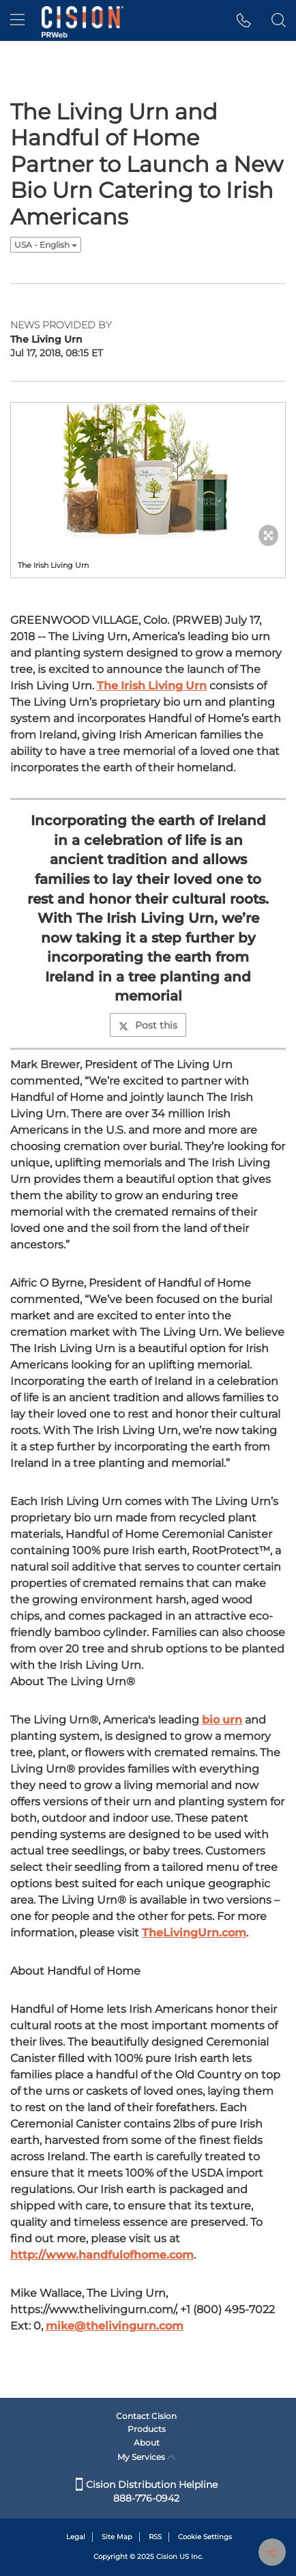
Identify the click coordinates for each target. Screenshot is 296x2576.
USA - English (45, 245)
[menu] (17, 20)
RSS (155, 2536)
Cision (166, 2556)
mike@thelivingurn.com (114, 2325)
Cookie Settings (205, 2536)
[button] (243, 20)
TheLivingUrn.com (194, 1932)
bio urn (222, 1719)
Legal (75, 2536)
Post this (148, 1025)
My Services (146, 2457)
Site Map (117, 2536)
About (147, 2442)
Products (147, 2429)
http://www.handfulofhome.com (102, 2254)
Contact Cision (146, 2416)
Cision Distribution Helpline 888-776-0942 (147, 2491)
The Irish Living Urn (152, 685)
